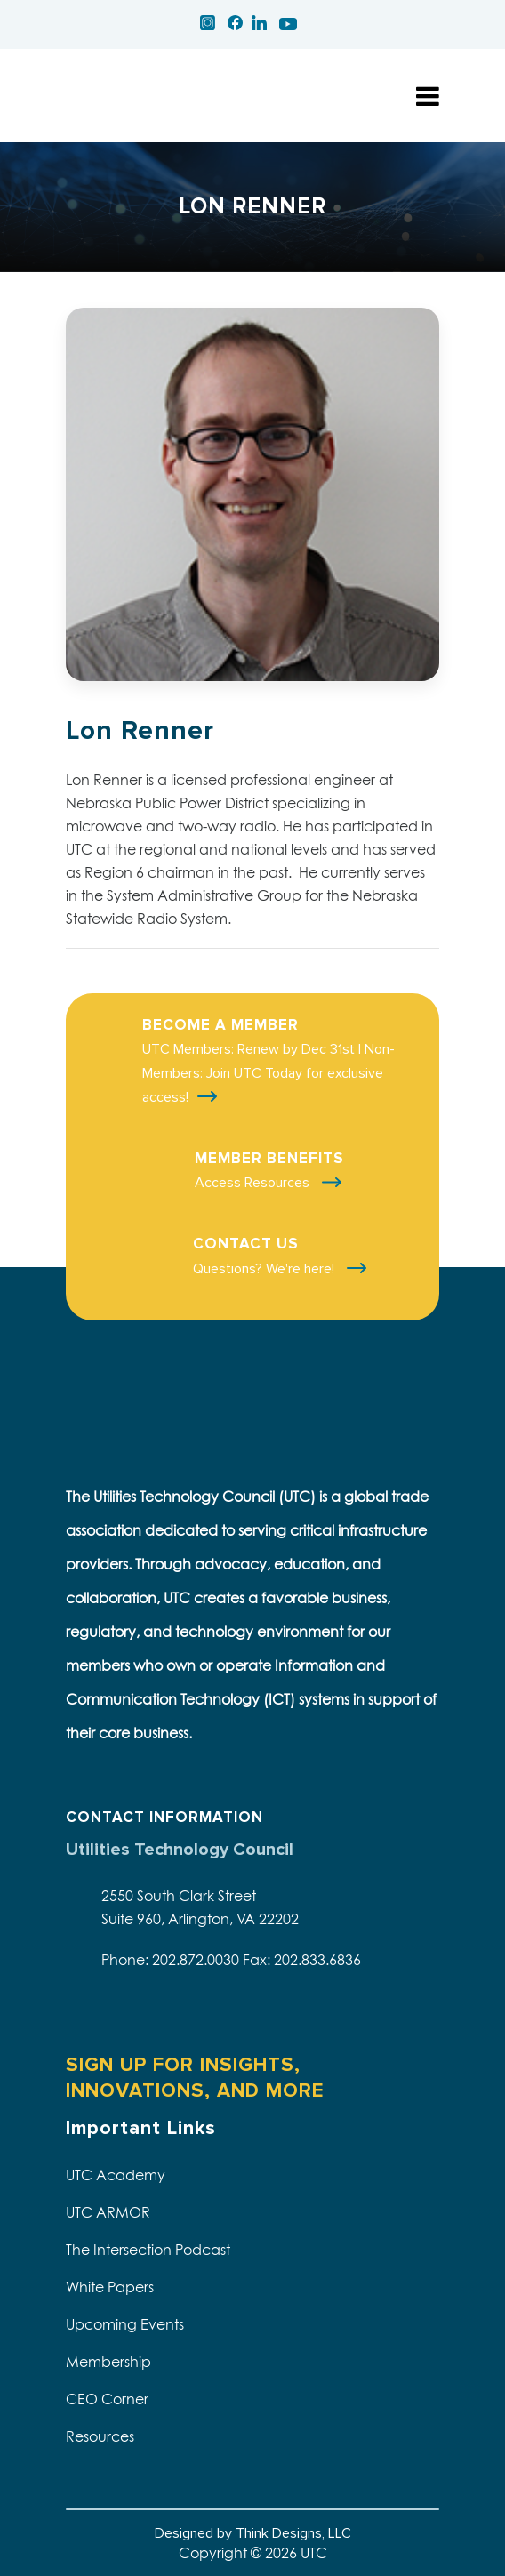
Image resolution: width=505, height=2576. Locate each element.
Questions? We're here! (265, 1269)
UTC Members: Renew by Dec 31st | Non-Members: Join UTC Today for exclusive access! (268, 1073)
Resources (100, 2436)
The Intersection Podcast (148, 2250)
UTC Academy (115, 2175)
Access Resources (254, 1183)
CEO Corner (107, 2399)
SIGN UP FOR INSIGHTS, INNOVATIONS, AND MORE (195, 2078)
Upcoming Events (125, 2324)
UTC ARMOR (108, 2212)
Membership (108, 2362)
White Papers (110, 2287)
